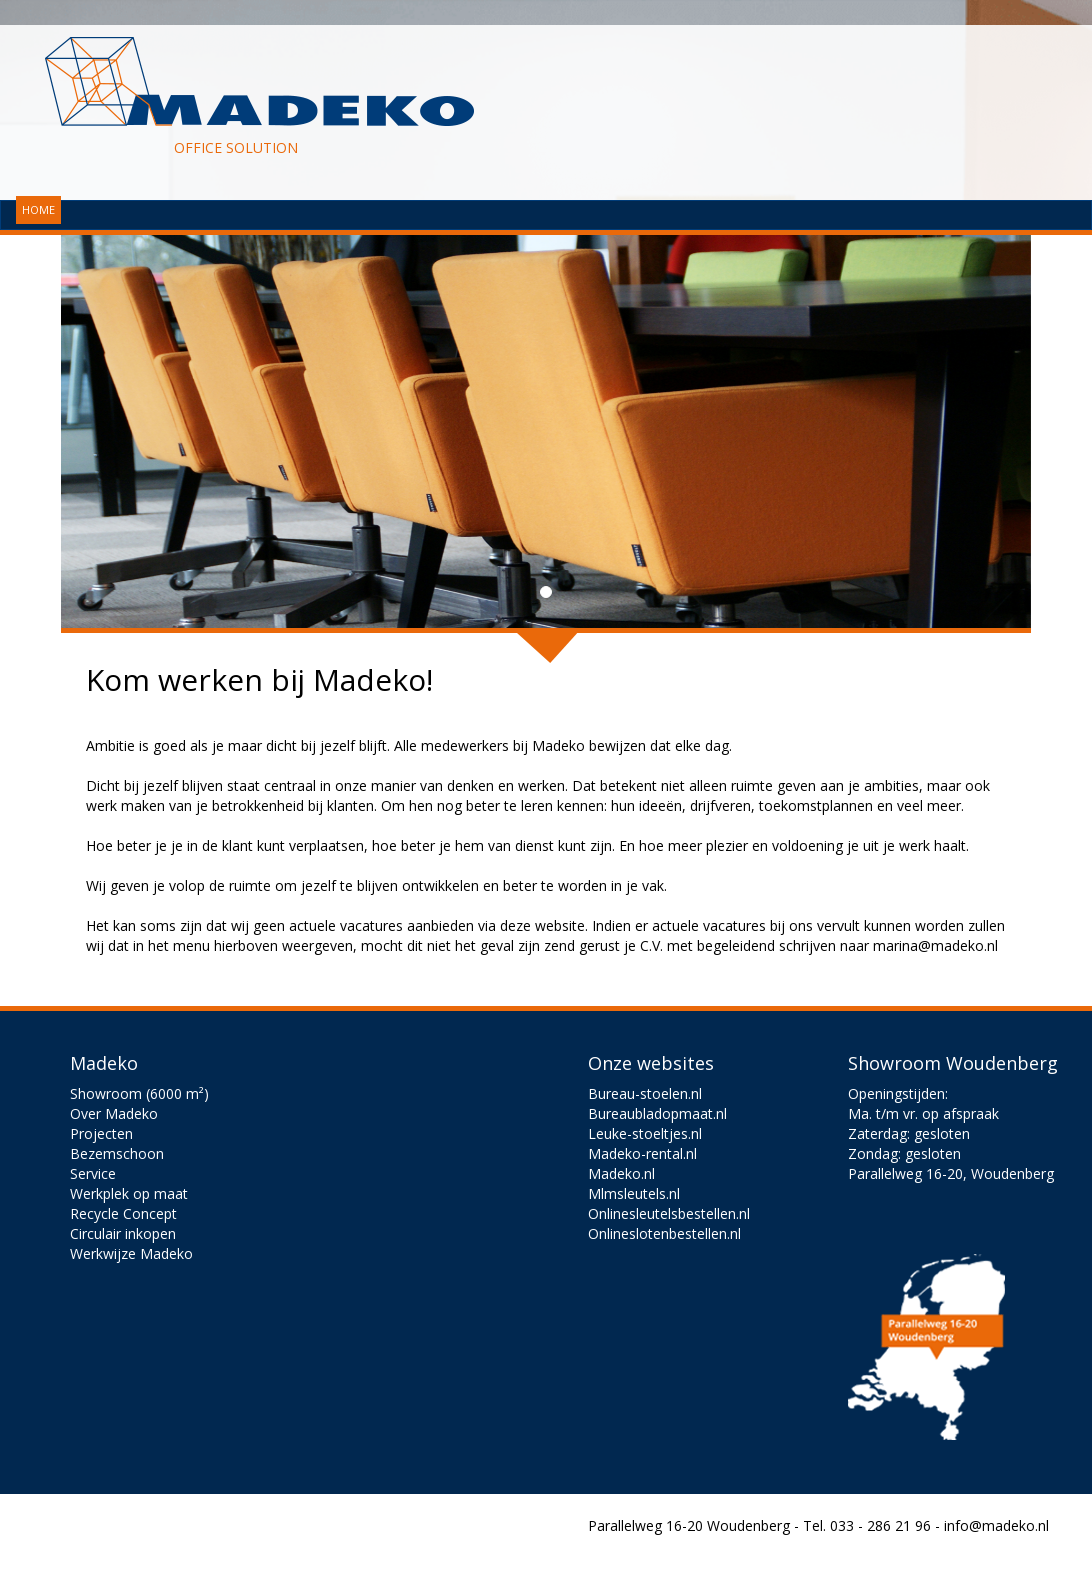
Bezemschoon (117, 1153)
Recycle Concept (123, 1213)
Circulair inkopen (123, 1233)
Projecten (101, 1133)
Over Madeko (114, 1113)
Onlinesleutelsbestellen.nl (669, 1213)
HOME (38, 209)
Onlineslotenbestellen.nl (664, 1233)
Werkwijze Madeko (131, 1253)
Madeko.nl (621, 1173)
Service (93, 1173)
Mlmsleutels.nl (634, 1193)
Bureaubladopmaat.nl (657, 1113)
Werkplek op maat (129, 1193)
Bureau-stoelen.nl (645, 1093)
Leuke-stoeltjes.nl (645, 1133)
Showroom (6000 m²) (139, 1093)
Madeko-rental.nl (642, 1153)
